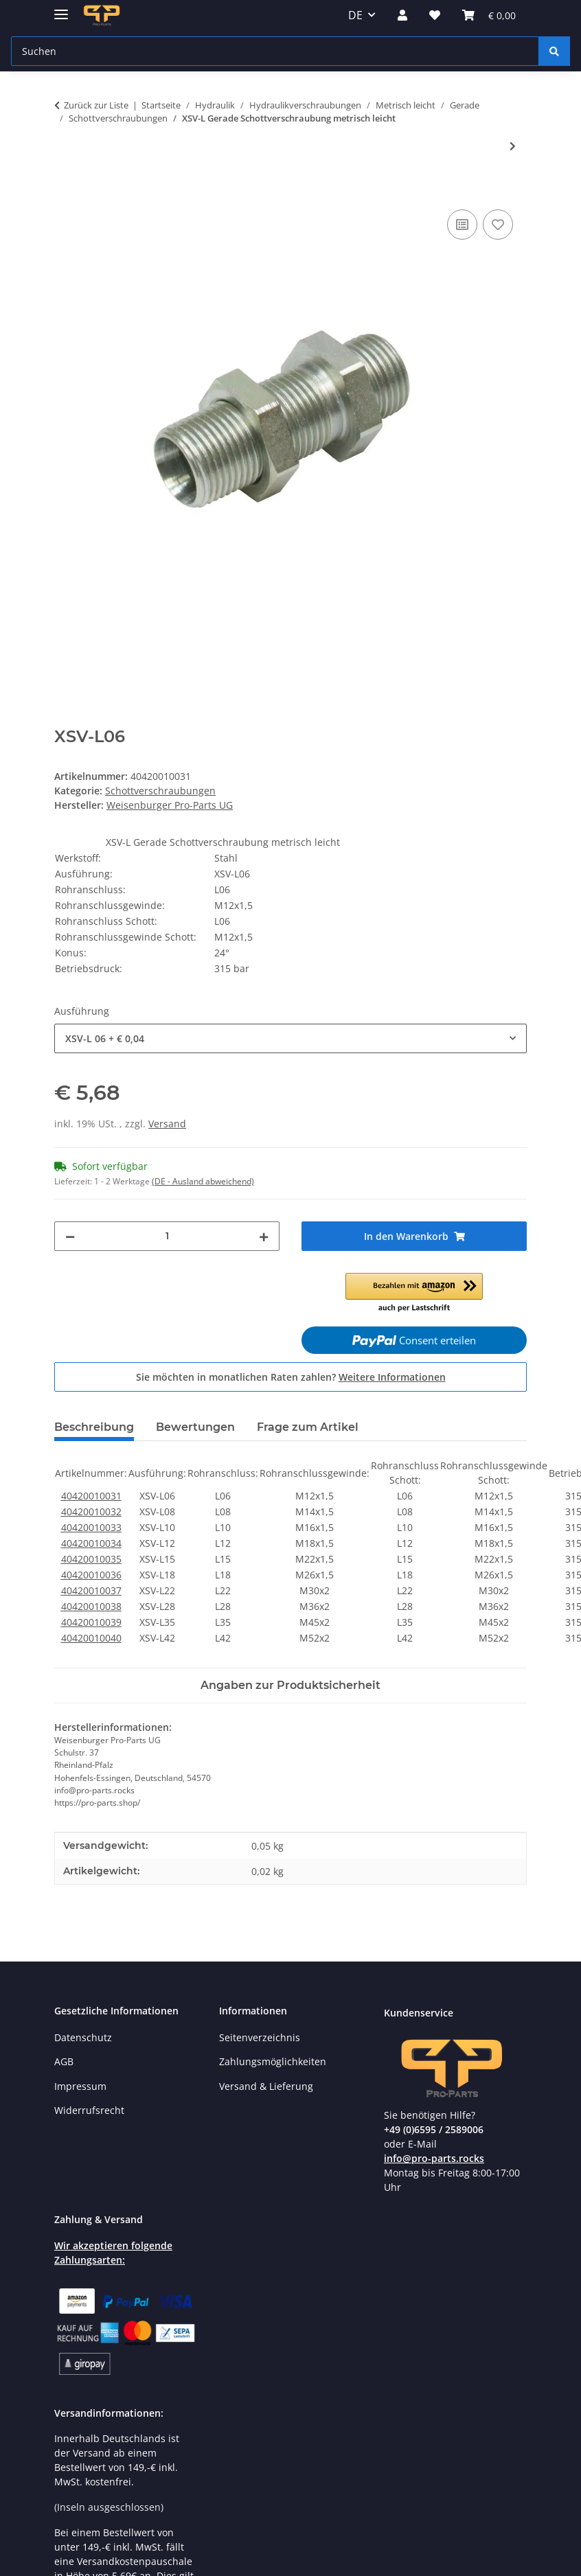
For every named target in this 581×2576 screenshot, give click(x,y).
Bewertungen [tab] (195, 1427)
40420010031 (91, 1495)
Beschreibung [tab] (94, 1427)
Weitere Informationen (392, 1376)
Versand (167, 1123)
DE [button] (355, 15)
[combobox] (290, 1038)
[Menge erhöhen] (264, 1236)
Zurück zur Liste (96, 105)
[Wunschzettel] (434, 15)
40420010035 (91, 1558)
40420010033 (91, 1527)
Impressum (80, 2086)
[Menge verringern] (70, 1236)
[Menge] (166, 1236)
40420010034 (91, 1543)
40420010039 (91, 1622)
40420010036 (91, 1574)
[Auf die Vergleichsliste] (462, 224)
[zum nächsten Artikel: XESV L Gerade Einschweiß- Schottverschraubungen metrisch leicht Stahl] (513, 146)
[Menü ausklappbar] (61, 8)
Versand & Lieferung (266, 2086)
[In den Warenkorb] (65, 190)
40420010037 (91, 1590)
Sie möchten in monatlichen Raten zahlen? (291, 1376)
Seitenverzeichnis (259, 2037)
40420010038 (91, 1606)
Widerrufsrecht (89, 2110)
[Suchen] (275, 51)
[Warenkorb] (489, 15)
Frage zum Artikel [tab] (307, 1427)
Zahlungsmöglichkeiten (272, 2061)
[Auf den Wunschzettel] (498, 224)
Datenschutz (83, 2037)
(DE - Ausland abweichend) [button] (203, 1181)
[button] (402, 15)
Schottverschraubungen (160, 790)
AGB (63, 2061)
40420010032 (91, 1511)
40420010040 (91, 1637)
